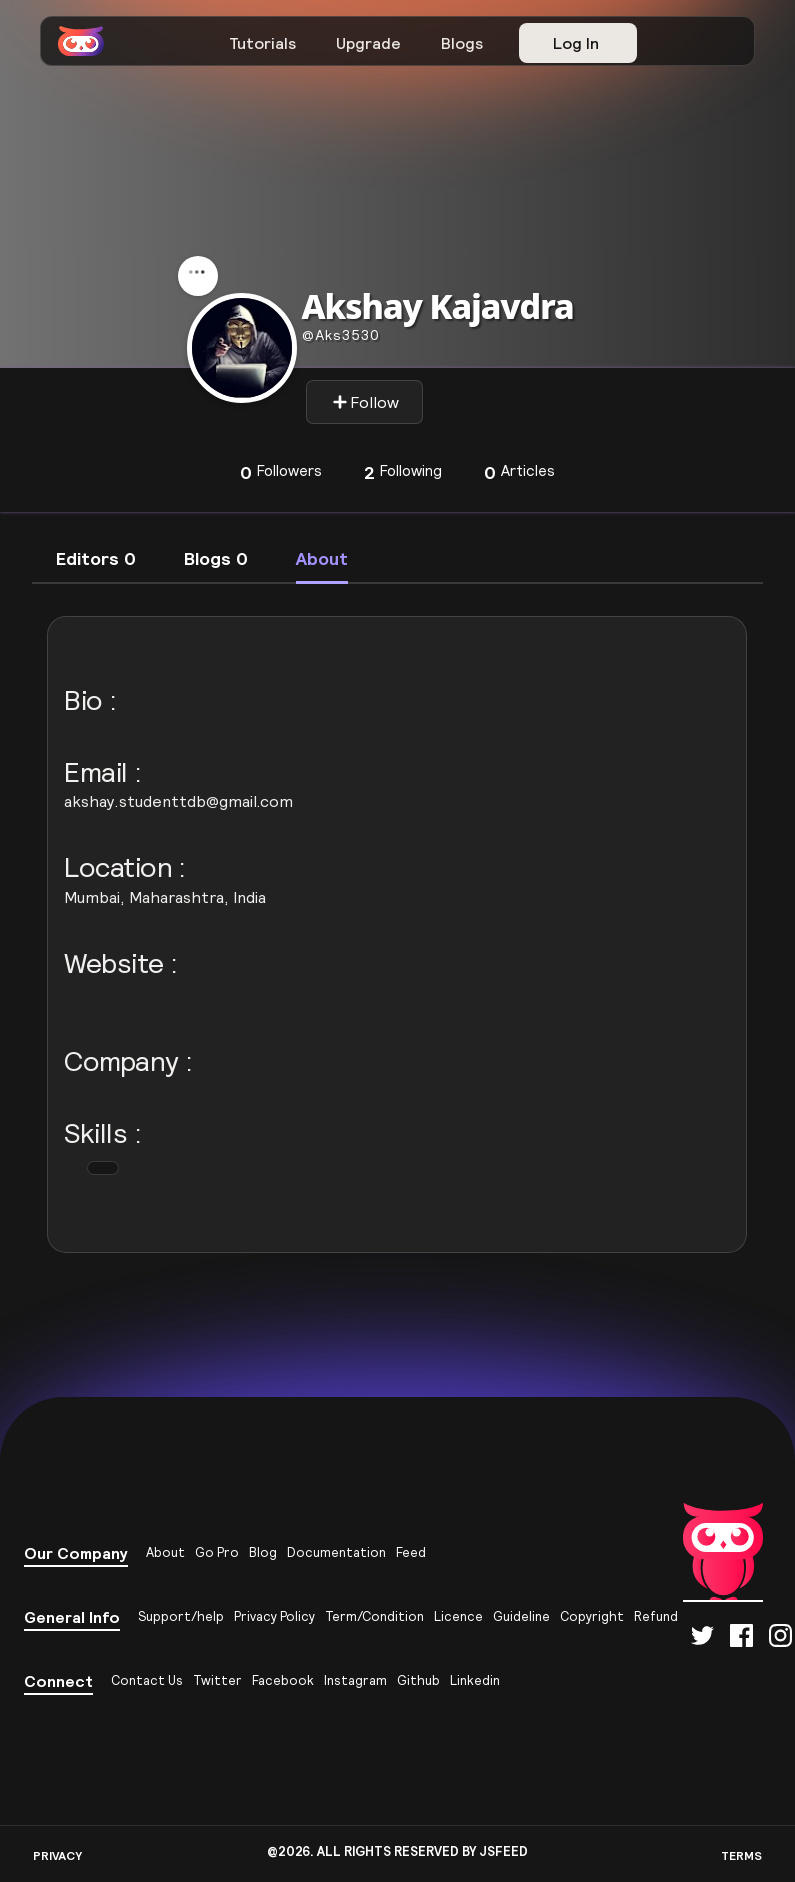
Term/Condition (374, 1616)
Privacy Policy (274, 1616)
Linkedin (475, 1680)
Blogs (462, 43)
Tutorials (262, 43)
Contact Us (147, 1680)
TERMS (741, 1855)
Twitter (217, 1680)
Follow (365, 402)
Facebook (283, 1680)
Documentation (336, 1552)
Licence (458, 1616)
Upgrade (368, 43)
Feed (411, 1552)
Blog (263, 1552)
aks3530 (341, 335)
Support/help (181, 1616)
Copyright (592, 1616)
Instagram (355, 1680)
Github (418, 1680)
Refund (656, 1616)
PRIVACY (57, 1855)
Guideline (521, 1616)
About (165, 1552)
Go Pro (217, 1552)
